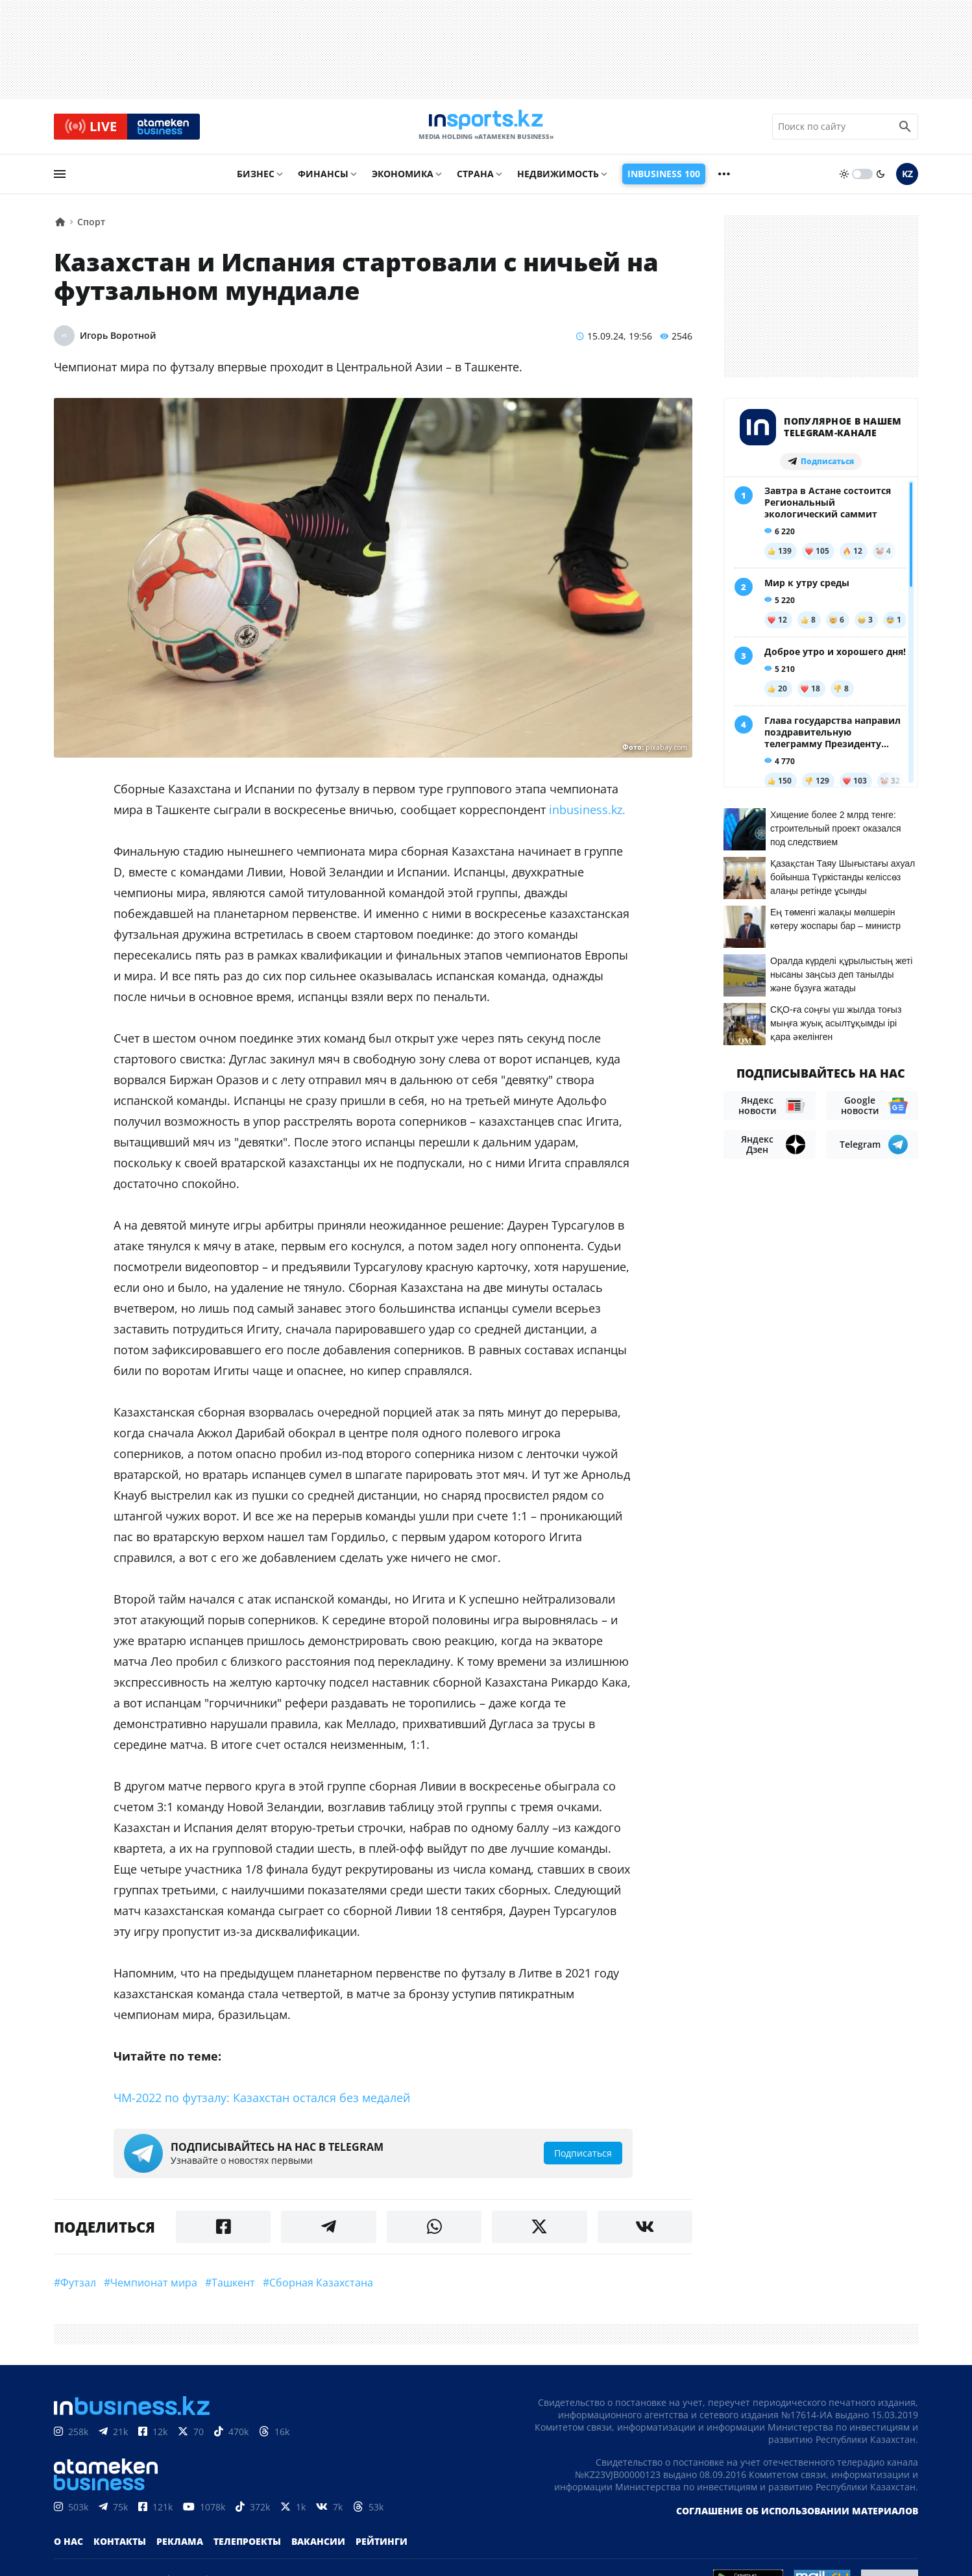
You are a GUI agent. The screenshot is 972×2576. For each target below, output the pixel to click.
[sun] (844, 180)
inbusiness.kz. (587, 815)
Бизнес (255, 179)
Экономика (402, 179)
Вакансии (318, 2547)
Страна (475, 179)
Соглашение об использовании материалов (797, 2516)
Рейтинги (381, 2547)
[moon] (880, 180)
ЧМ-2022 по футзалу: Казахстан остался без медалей (262, 2103)
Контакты (119, 2547)
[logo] (486, 129)
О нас (68, 2547)
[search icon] (905, 129)
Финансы (323, 179)
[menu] (59, 179)
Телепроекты (247, 2547)
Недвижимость (558, 179)
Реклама (179, 2547)
